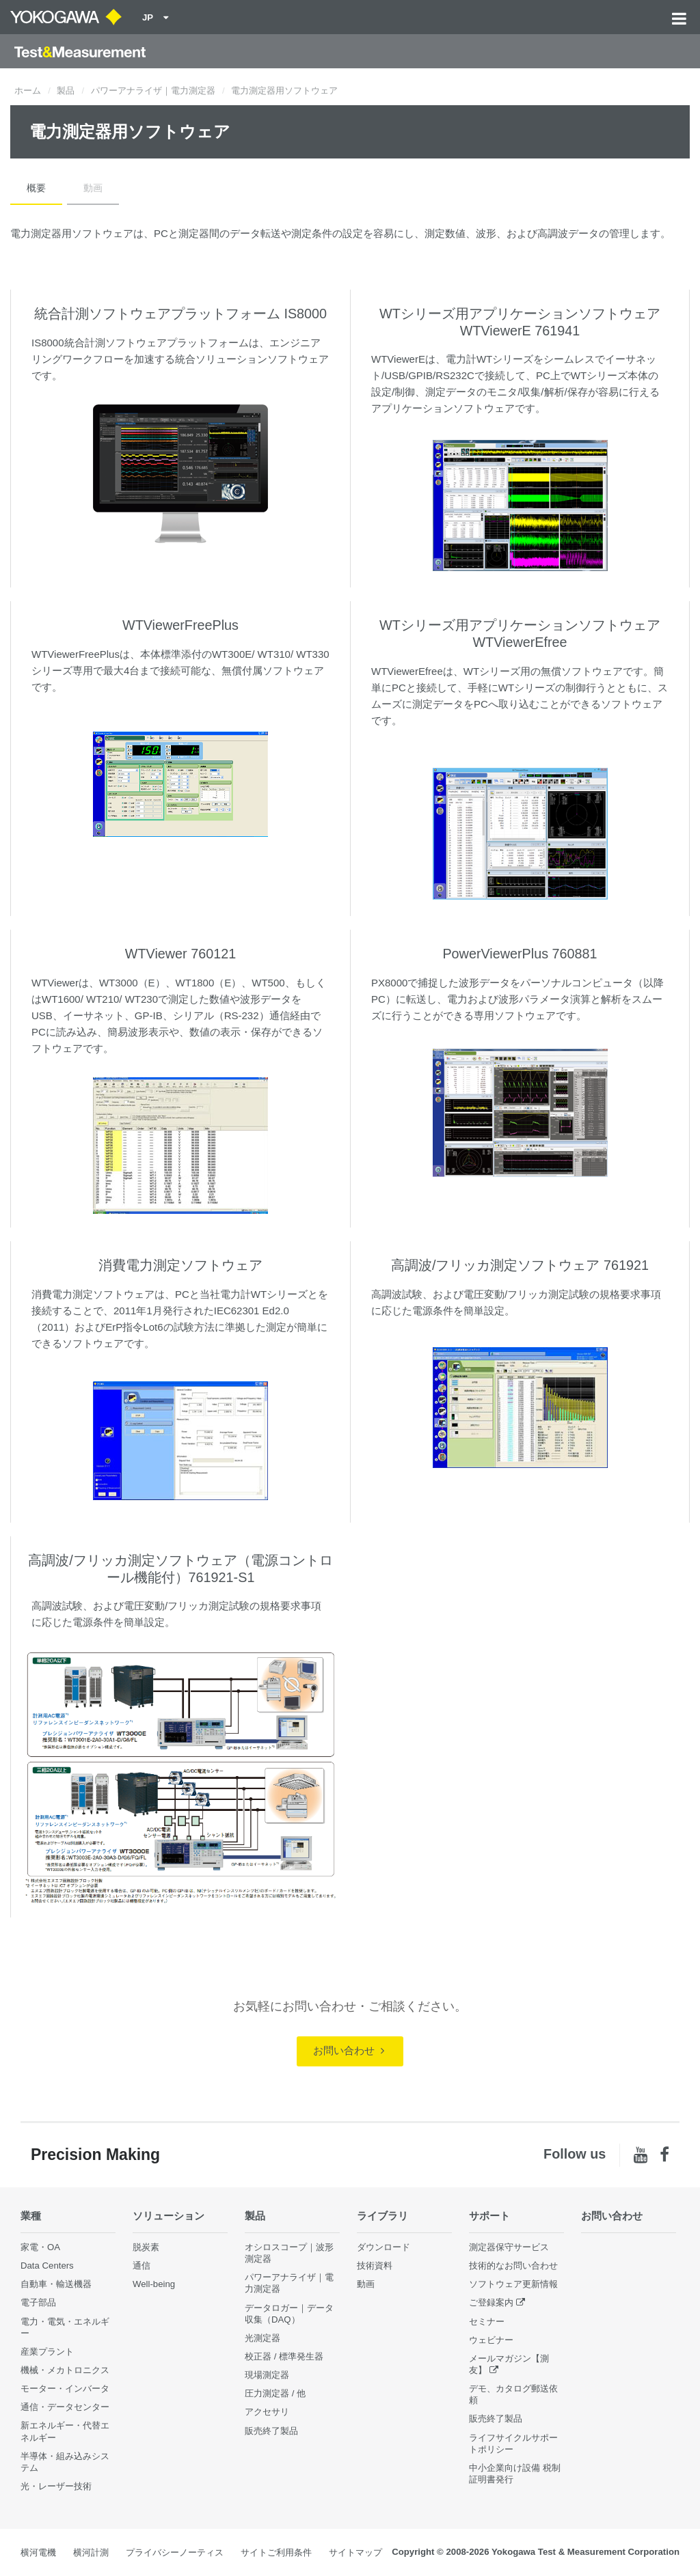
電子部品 (38, 2302)
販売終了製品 (271, 2431)
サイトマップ (355, 2552)
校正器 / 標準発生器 (284, 2356)
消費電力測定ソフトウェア (180, 1265)
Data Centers (47, 2265)
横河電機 (38, 2552)
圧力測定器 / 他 (275, 2393)
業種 (31, 2215)
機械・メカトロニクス (65, 2370)
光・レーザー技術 (56, 2486)
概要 (36, 187)
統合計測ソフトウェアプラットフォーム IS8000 (180, 313)
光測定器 (262, 2338)
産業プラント (47, 2351)
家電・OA (40, 2247)
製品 (66, 90)
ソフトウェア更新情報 (513, 2284)
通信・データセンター (65, 2407)
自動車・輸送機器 (56, 2284)
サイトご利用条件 (276, 2552)
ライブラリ (382, 2215)
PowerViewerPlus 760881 (519, 953)
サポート (489, 2215)
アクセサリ (267, 2412)
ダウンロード (383, 2247)
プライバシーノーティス (175, 2552)
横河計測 (91, 2552)
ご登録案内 (491, 2302)
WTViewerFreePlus (180, 625)
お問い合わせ (348, 2050)
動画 (93, 187)
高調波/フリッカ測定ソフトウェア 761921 (520, 1265)
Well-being (154, 2284)
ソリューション (168, 2215)
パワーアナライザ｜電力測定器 (153, 90)
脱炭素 (146, 2247)
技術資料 (374, 2265)
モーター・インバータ (65, 2388)
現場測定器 (267, 2375)
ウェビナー (491, 2340)
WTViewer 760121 (180, 953)
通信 (141, 2265)
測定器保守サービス (509, 2247)
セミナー (486, 2321)
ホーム (27, 90)
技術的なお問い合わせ (513, 2265)
